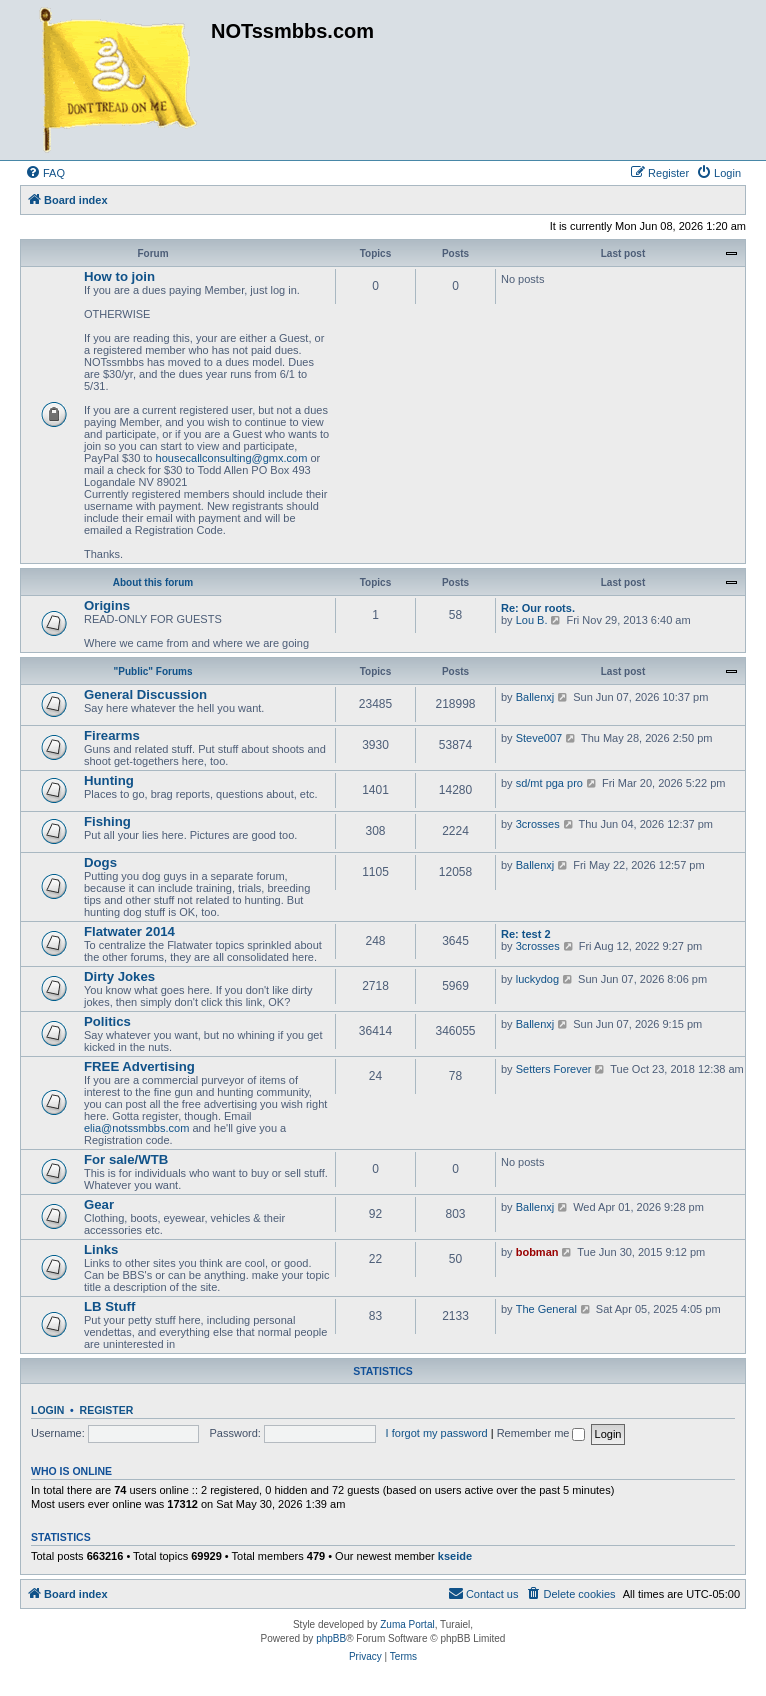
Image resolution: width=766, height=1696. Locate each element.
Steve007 (539, 738)
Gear (99, 1204)
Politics (107, 1021)
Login (47, 1410)
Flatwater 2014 (129, 931)
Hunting (109, 780)
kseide (455, 1556)
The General (546, 1309)
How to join (119, 276)
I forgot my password (437, 1433)
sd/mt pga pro (549, 783)
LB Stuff (109, 1306)
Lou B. (532, 620)
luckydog (537, 979)
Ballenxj (535, 697)
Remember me (541, 1433)
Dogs (100, 862)
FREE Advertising (139, 1066)
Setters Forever (554, 1069)
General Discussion (145, 694)
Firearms (112, 735)
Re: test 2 (526, 934)
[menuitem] (45, 173)
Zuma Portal (407, 1624)
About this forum (153, 582)
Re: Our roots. (538, 608)
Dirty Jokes (119, 976)
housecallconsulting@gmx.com (232, 458)
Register (107, 1410)
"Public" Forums (153, 671)
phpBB (331, 1638)
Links (101, 1249)
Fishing (107, 821)
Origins (107, 605)
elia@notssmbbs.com (136, 1128)
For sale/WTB (126, 1159)
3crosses (538, 824)
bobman (537, 1252)
